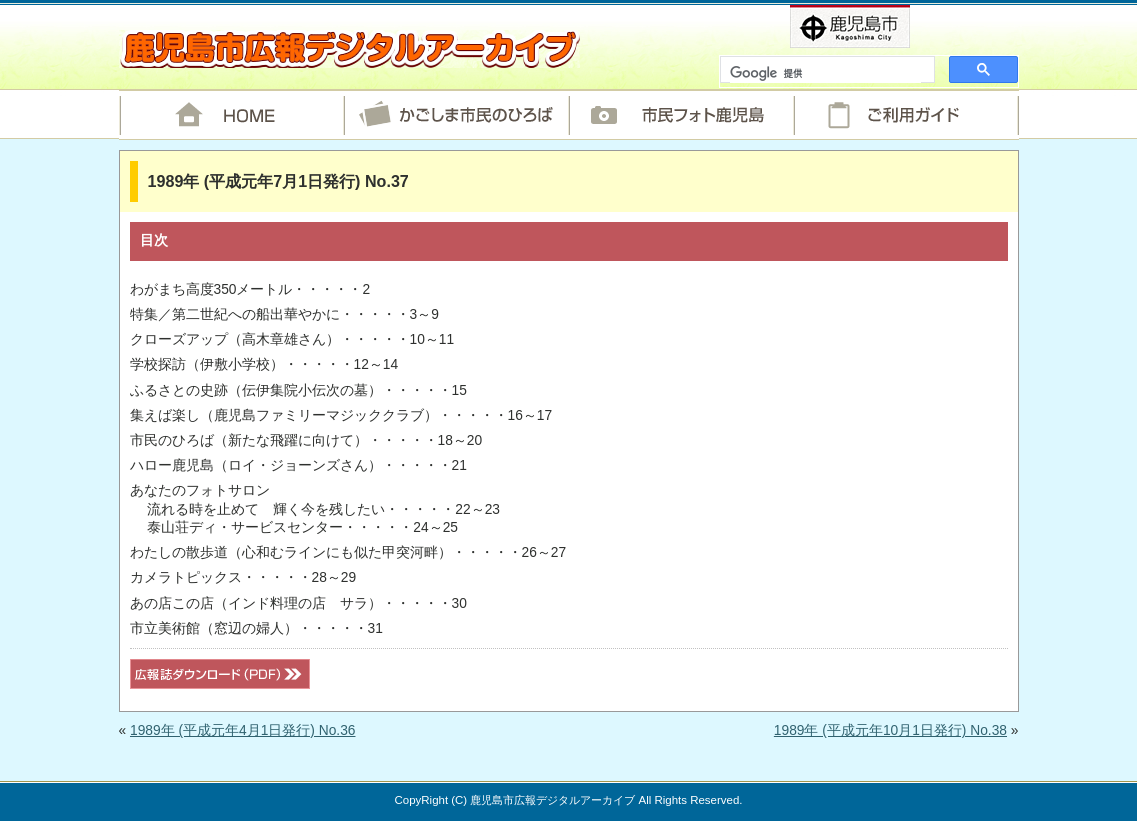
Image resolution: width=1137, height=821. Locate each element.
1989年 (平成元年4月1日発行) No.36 (243, 730)
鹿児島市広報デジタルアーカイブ (349, 49)
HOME (231, 115)
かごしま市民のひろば (456, 115)
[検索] (825, 74)
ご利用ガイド (906, 115)
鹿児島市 (882, 26)
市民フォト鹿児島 (681, 115)
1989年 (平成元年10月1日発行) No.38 (890, 730)
